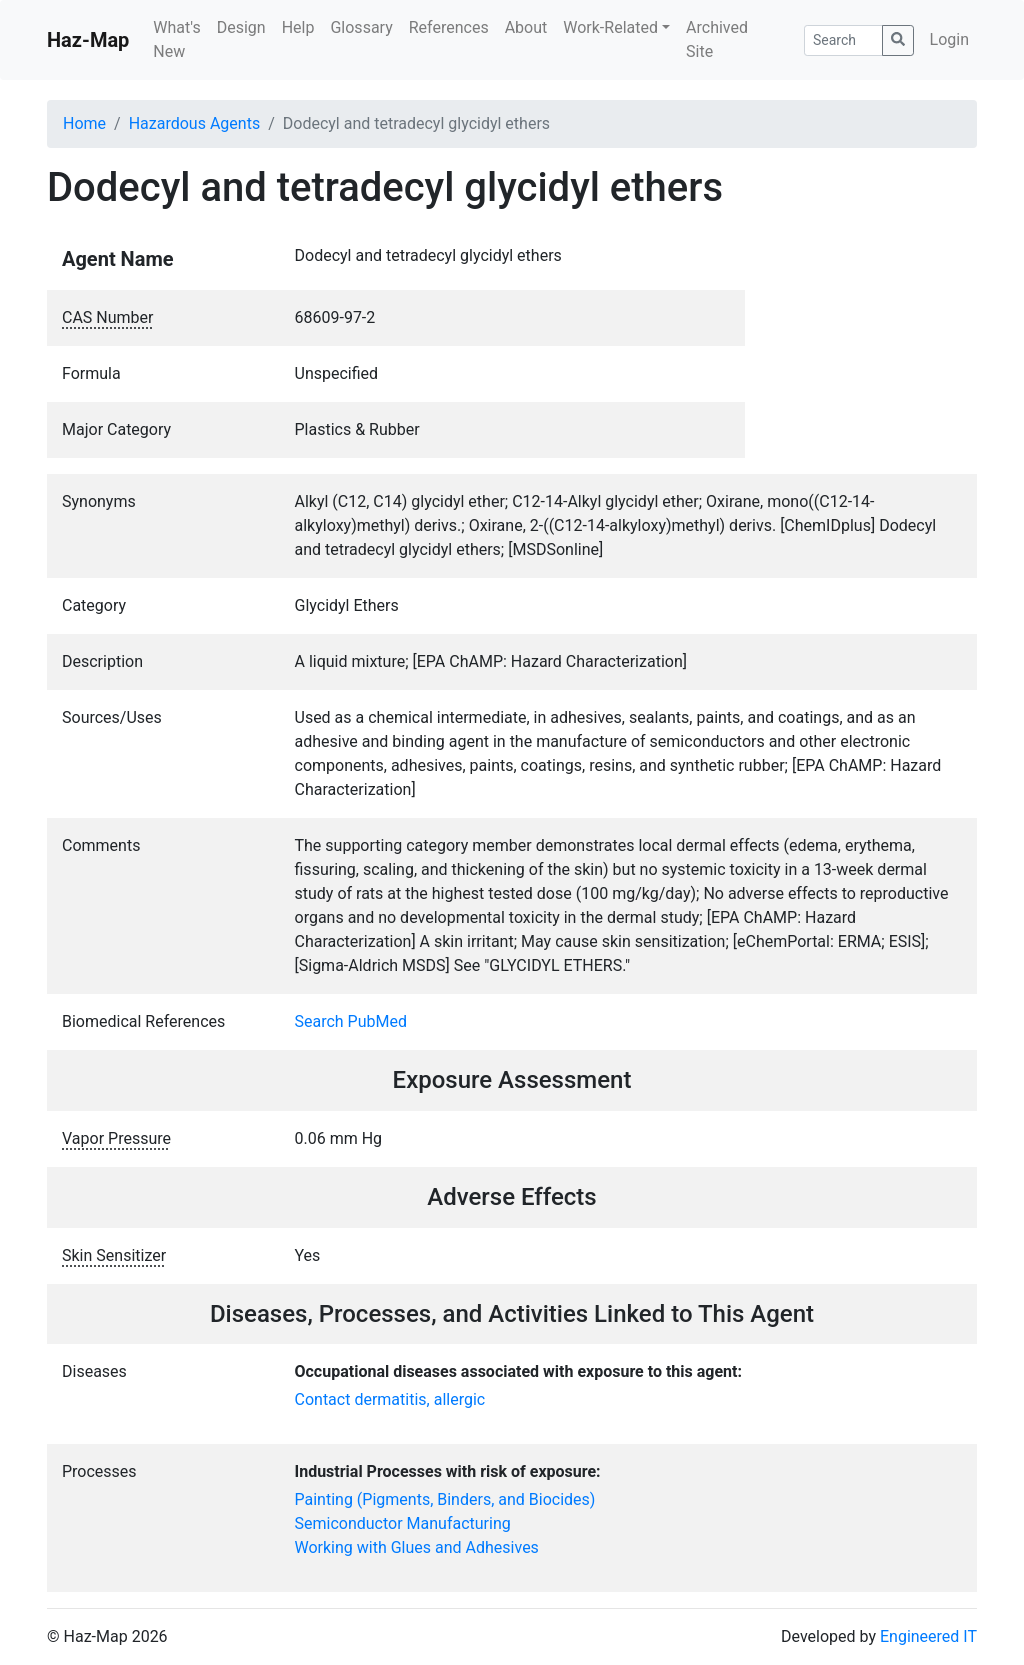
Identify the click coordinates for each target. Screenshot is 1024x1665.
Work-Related (610, 27)
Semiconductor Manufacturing (403, 1523)
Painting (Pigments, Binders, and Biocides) (445, 1499)
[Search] (843, 40)
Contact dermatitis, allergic (390, 1399)
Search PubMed (351, 1021)
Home (84, 123)
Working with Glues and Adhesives (417, 1547)
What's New (176, 39)
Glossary (361, 27)
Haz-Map (88, 40)
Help (298, 27)
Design (241, 27)
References (449, 27)
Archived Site (717, 39)
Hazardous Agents (194, 123)
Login (949, 39)
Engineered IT (928, 1636)
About (526, 27)
